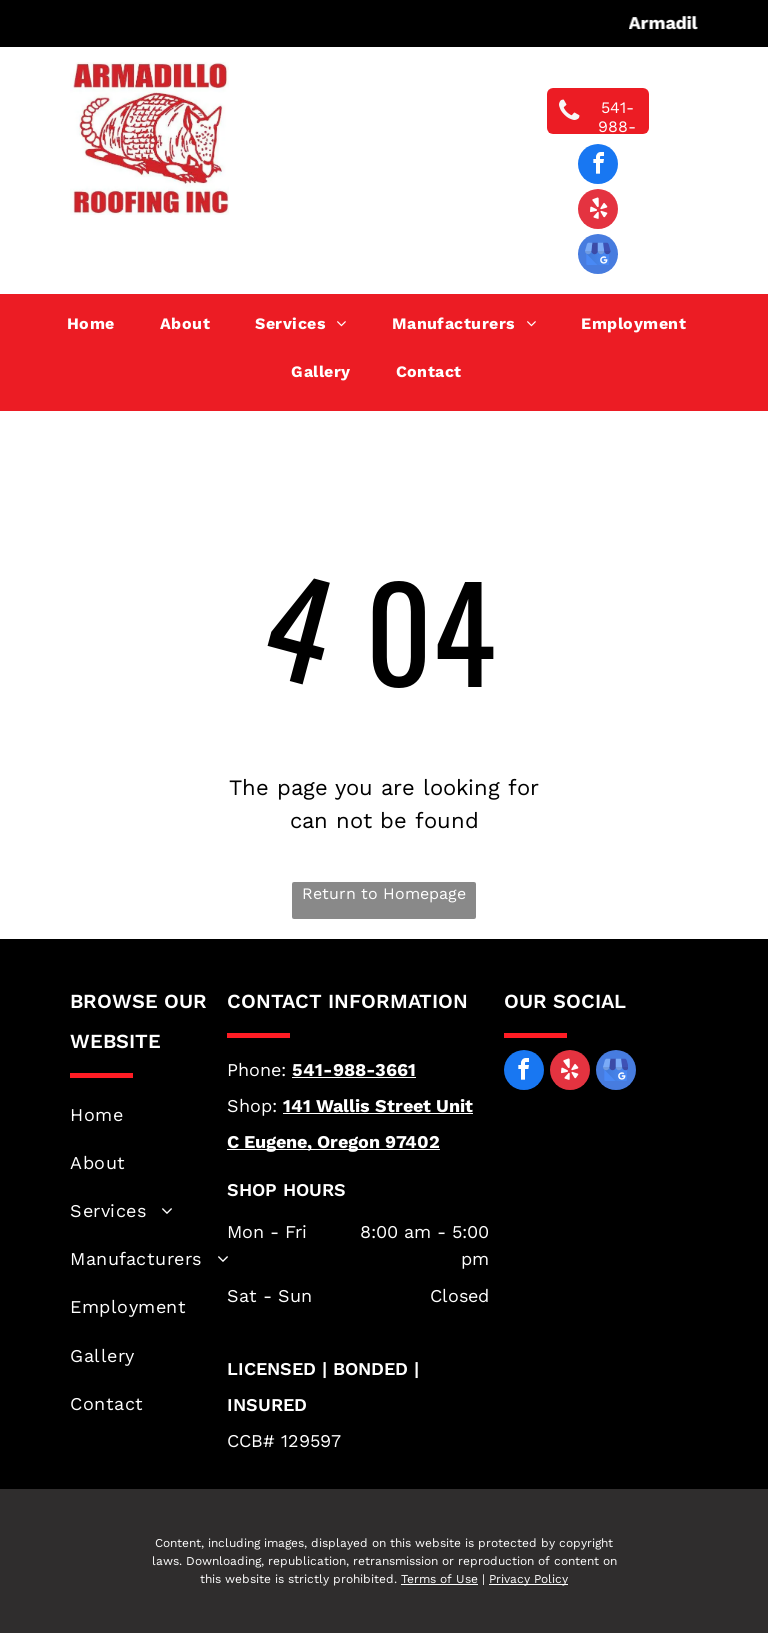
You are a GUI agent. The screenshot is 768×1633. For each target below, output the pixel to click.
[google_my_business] (598, 256)
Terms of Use (439, 1579)
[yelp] (598, 211)
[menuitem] (98, 324)
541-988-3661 (354, 1069)
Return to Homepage (384, 893)
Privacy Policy (528, 1579)
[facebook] (598, 166)
